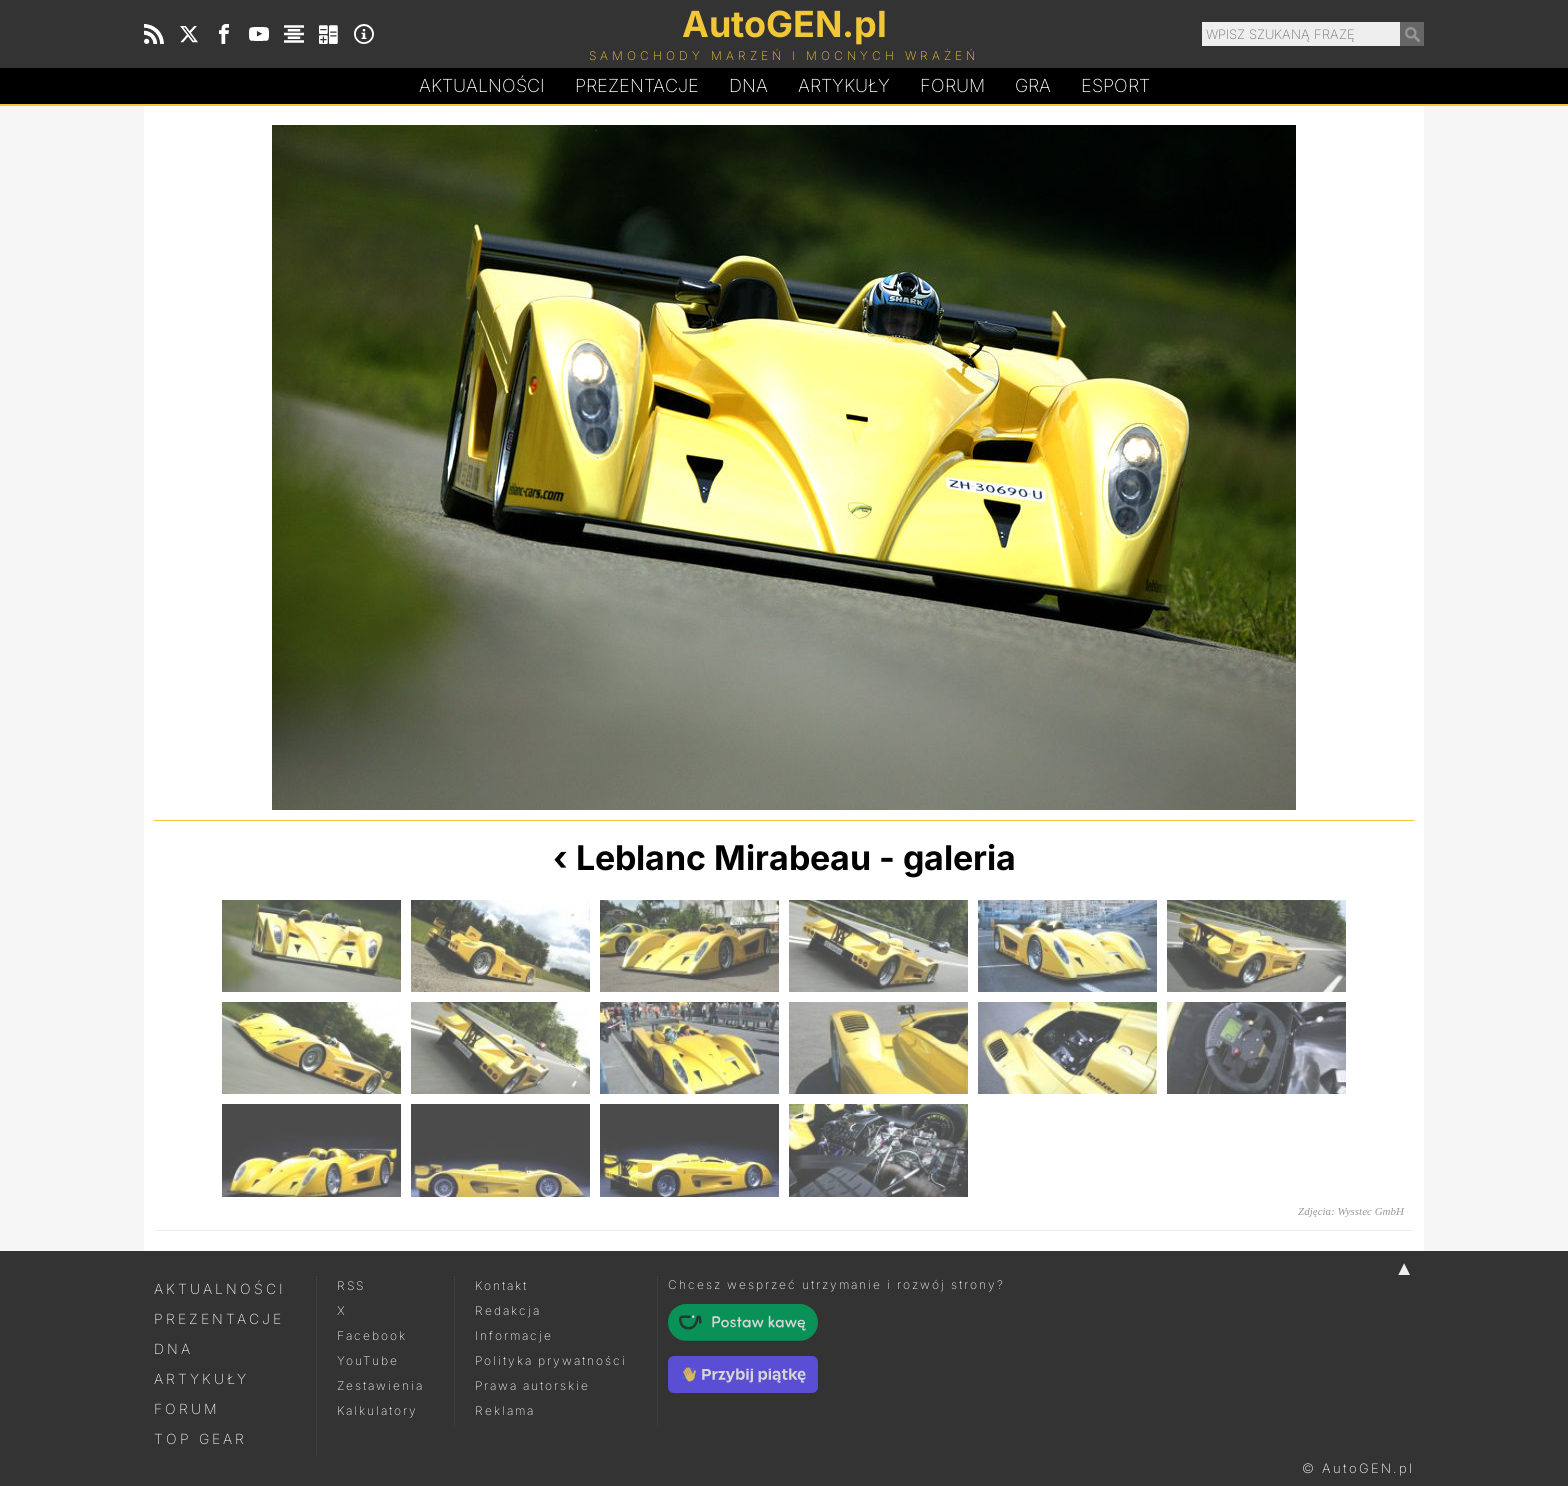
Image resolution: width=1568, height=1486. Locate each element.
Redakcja (508, 1310)
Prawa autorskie (532, 1385)
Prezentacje (637, 85)
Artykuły (844, 85)
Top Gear (200, 1438)
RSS (351, 1285)
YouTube (368, 1360)
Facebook (372, 1335)
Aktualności (482, 85)
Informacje (514, 1335)
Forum (952, 85)
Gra (1033, 85)
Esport (1115, 85)
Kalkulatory (377, 1410)
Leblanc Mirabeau (723, 857)
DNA (173, 1348)
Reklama (505, 1410)
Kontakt (501, 1285)
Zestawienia (380, 1385)
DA (748, 86)
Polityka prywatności (551, 1360)
